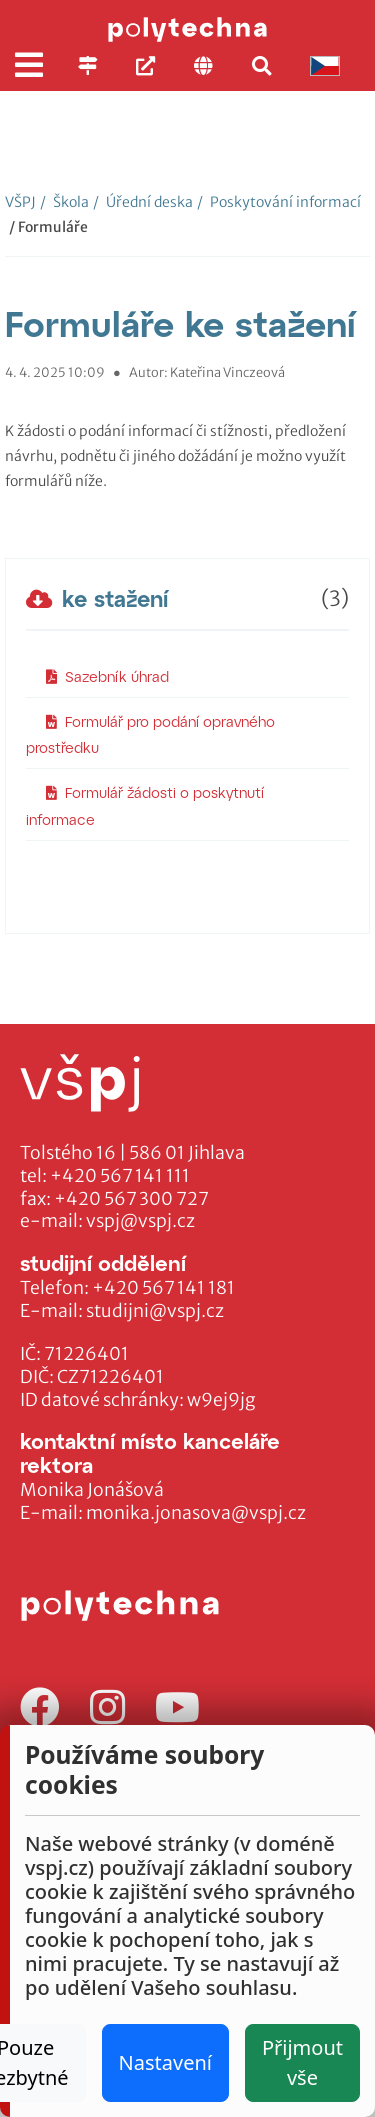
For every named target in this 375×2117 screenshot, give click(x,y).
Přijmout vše (302, 2062)
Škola (64, 202)
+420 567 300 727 (131, 1199)
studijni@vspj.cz (155, 1311)
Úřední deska (143, 202)
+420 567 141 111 (120, 1176)
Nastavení (165, 2062)
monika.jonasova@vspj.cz (196, 1513)
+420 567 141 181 (163, 1288)
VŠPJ (20, 202)
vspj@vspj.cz (140, 1221)
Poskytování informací (279, 202)
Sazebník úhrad (107, 676)
